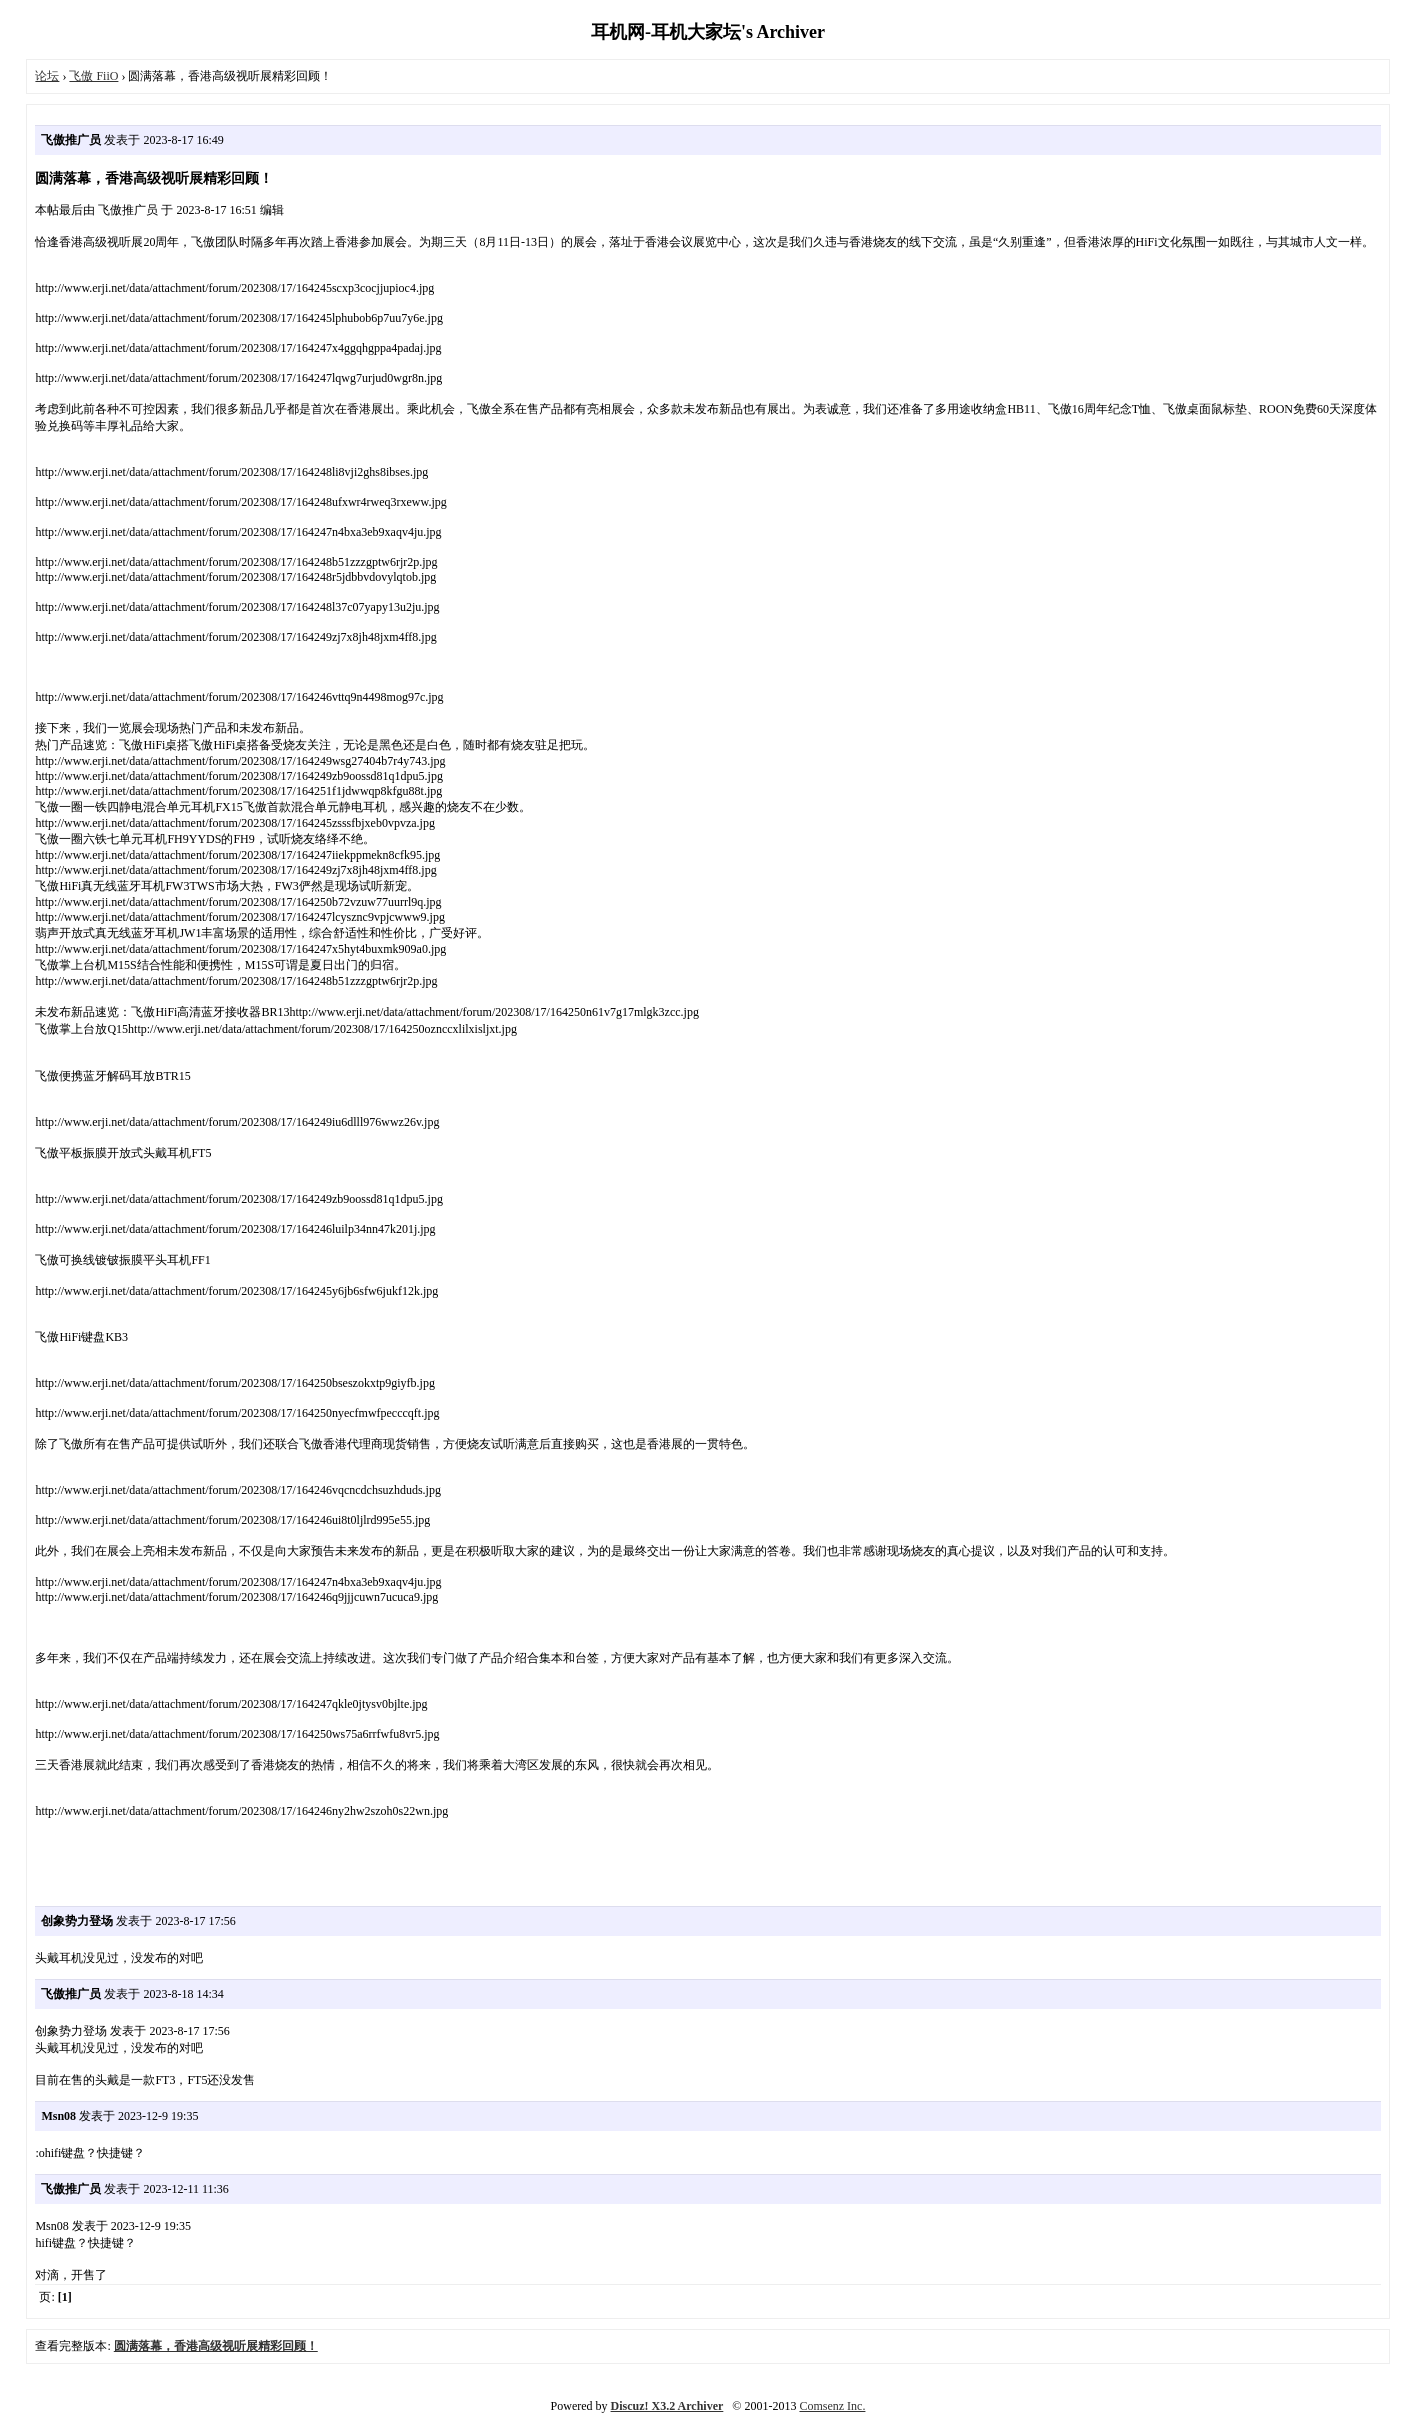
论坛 (47, 76)
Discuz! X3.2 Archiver (667, 2406)
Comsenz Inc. (832, 2406)
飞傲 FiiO (93, 76)
